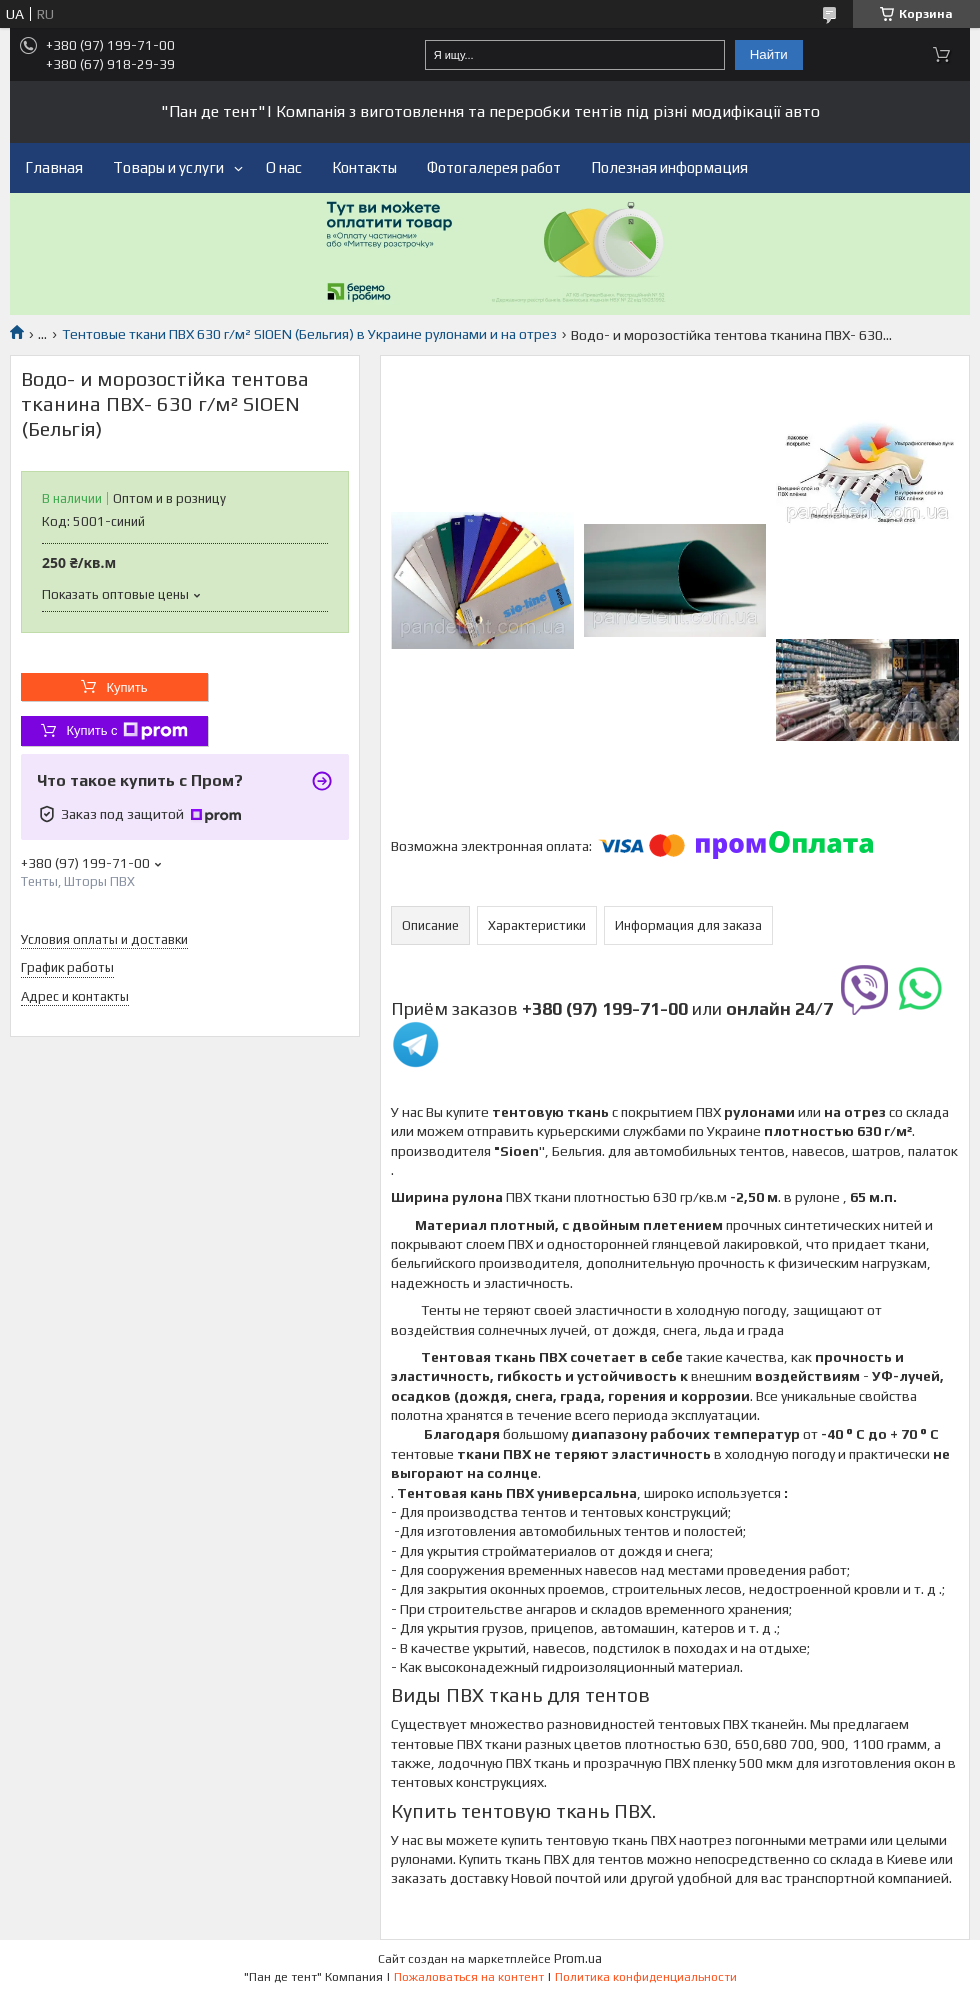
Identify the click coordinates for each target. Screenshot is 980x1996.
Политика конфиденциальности (646, 1977)
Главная (54, 167)
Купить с (126, 731)
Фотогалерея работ (494, 167)
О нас (284, 167)
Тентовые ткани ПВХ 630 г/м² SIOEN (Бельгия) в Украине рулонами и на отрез (309, 334)
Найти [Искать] (769, 54)
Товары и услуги (168, 167)
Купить (126, 687)
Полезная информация (669, 167)
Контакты (364, 167)
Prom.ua (578, 1958)
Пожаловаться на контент (469, 1977)
